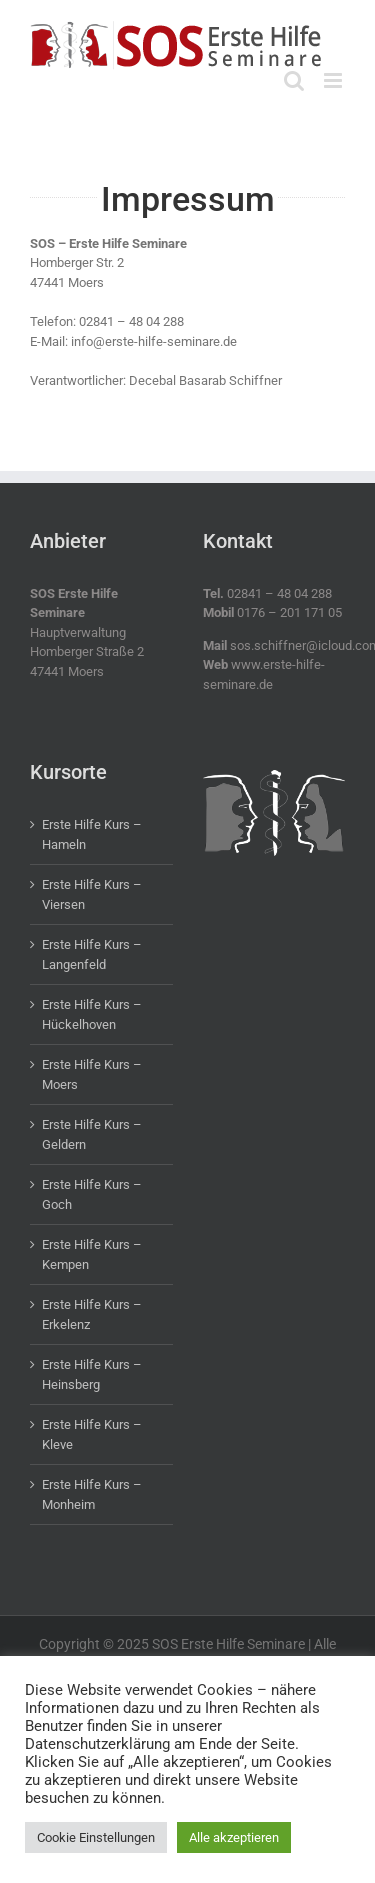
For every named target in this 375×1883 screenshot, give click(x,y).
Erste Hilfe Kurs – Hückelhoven (92, 1014)
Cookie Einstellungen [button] (96, 1837)
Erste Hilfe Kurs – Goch (92, 1194)
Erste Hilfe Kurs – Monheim (92, 1494)
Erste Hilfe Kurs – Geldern (92, 1134)
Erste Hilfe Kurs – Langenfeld (92, 954)
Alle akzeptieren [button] (234, 1837)
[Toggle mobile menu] (334, 80)
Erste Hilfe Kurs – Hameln (92, 834)
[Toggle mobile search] (294, 80)
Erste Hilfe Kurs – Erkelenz (92, 1314)
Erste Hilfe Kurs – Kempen (92, 1254)
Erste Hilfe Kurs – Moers (92, 1074)
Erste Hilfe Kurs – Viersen (92, 894)
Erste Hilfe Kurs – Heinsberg (92, 1374)
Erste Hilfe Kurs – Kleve (92, 1434)
